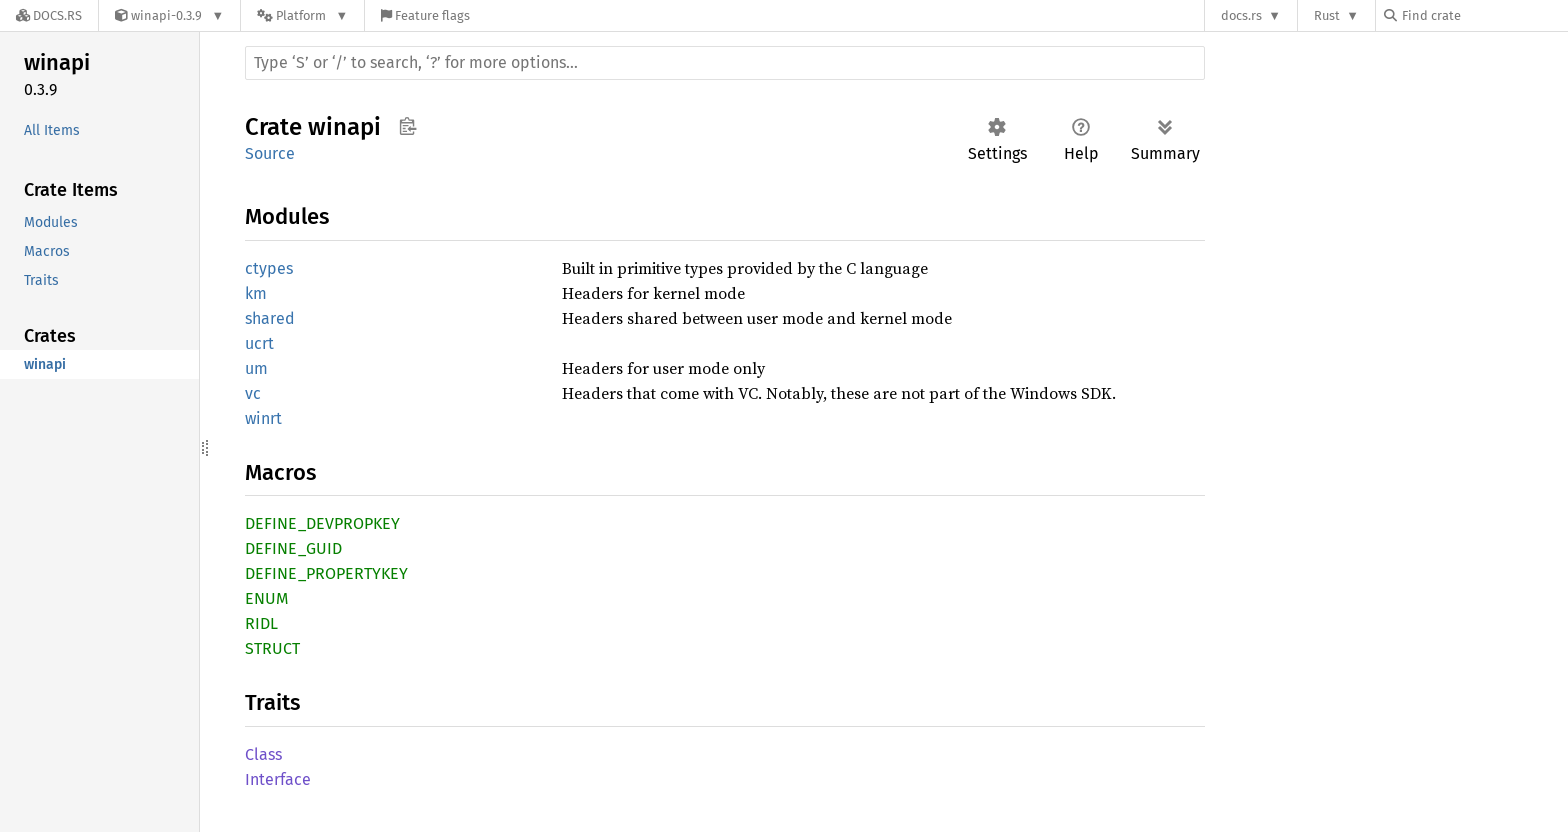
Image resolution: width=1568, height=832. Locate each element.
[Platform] (302, 15)
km (256, 293)
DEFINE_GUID (293, 548)
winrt (263, 418)
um (256, 368)
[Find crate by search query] (1484, 15)
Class (263, 754)
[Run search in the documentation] (725, 63)
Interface (278, 779)
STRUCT (272, 648)
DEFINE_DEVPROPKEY (322, 523)
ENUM (267, 598)
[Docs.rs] (49, 15)
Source (270, 153)
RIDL (261, 623)
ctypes (269, 268)
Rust (1327, 15)
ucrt (259, 343)
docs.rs (1241, 15)
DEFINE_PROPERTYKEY (326, 573)
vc (253, 393)
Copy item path (407, 126)
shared (270, 318)
